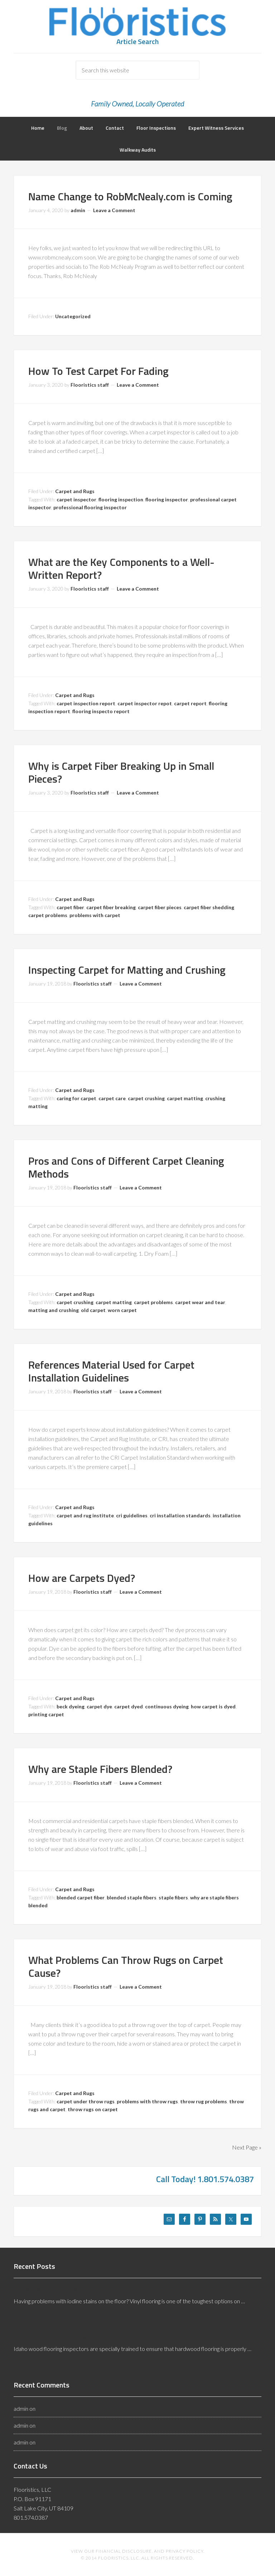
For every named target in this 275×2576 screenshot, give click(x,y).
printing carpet (46, 1714)
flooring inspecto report (101, 711)
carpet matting (185, 1098)
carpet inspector (76, 499)
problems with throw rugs (147, 2101)
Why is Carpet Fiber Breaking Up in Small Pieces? (121, 772)
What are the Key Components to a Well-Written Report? (121, 568)
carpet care (112, 1098)
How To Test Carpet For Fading (98, 371)
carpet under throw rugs (86, 2101)
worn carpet (122, 1310)
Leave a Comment (114, 210)
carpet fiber (70, 907)
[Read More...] (32, 2317)
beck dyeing (71, 1706)
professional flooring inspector (90, 507)
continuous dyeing (167, 1706)
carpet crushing (146, 1098)
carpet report (190, 703)
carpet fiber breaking (111, 907)
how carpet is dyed (213, 1706)
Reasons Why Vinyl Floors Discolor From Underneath (101, 2442)
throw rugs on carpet (93, 2109)
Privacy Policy (184, 2551)
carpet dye (99, 1706)
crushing (215, 1098)
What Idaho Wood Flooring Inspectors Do (70, 2336)
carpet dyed (128, 1706)
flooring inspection (120, 499)
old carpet (93, 1310)
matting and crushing (53, 1310)
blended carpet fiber (81, 1897)
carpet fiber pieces (160, 907)
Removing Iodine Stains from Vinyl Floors (70, 2289)
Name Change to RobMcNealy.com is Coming (130, 196)
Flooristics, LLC (137, 21)
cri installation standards (180, 1515)
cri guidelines (132, 1515)
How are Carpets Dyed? (81, 1578)
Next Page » (246, 2147)
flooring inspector (166, 499)
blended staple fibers (131, 1897)
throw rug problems (203, 2101)
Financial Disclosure (124, 2551)
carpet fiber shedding (209, 907)
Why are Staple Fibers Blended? (100, 1769)
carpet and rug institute (85, 1515)
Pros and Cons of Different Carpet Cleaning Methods (126, 1167)
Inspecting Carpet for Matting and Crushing (127, 970)
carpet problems (47, 915)
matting (38, 1106)
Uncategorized (73, 316)
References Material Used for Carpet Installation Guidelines (111, 1371)
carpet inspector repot (144, 703)
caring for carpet (76, 1098)
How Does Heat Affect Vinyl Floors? (81, 2408)
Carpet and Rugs (75, 491)
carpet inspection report (86, 703)
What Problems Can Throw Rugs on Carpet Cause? (125, 1966)
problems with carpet (94, 915)
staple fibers (173, 1897)
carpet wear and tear (200, 1302)
